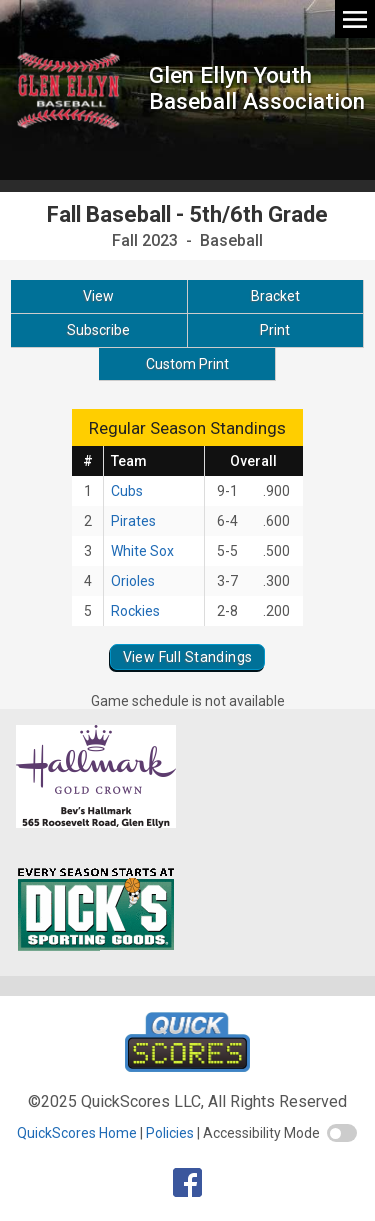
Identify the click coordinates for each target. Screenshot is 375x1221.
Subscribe (98, 330)
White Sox (142, 551)
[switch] (342, 1133)
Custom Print (187, 364)
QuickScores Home (77, 1133)
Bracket (275, 296)
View (98, 296)
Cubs (127, 491)
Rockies (135, 611)
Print (275, 330)
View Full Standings (188, 657)
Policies (170, 1133)
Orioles (133, 581)
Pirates (133, 521)
